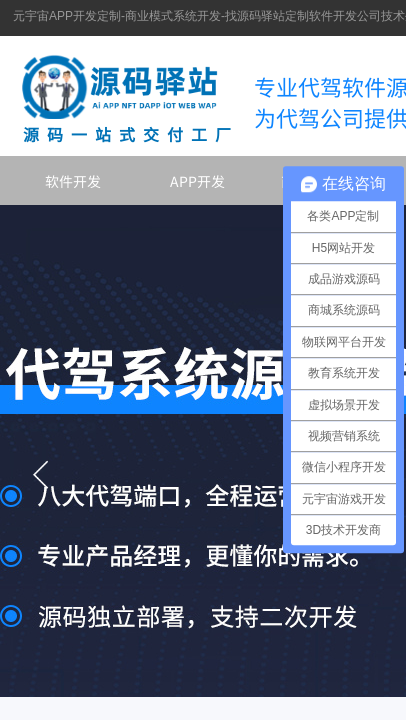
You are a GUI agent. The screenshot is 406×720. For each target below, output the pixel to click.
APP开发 (197, 181)
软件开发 (73, 181)
